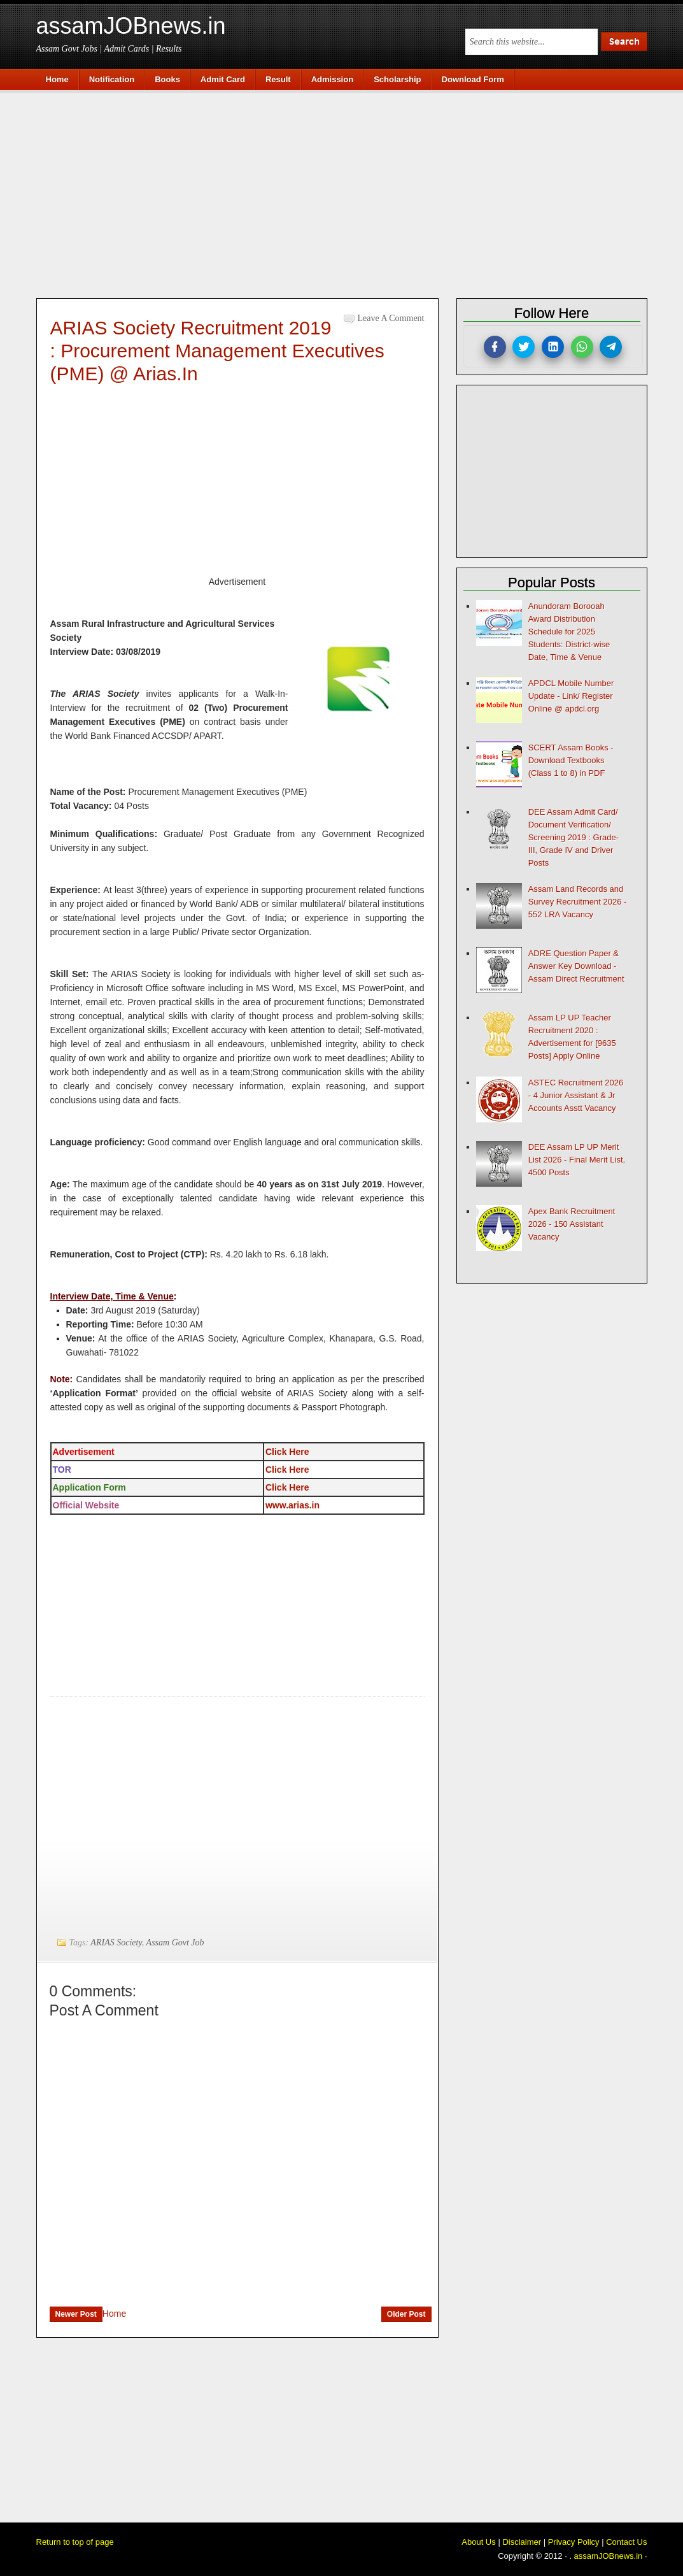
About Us (478, 2542)
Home (114, 2313)
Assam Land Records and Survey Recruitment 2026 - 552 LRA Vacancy (577, 901)
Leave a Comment (391, 318)
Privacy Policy (574, 2542)
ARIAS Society (115, 1942)
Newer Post (76, 2314)
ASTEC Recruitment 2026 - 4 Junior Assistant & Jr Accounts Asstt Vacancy (576, 1095)
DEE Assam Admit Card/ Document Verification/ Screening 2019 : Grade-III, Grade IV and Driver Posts (573, 837)
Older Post (406, 2314)
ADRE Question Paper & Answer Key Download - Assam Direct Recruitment (576, 966)
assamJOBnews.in (131, 26)
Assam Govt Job (175, 1942)
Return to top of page (75, 2542)
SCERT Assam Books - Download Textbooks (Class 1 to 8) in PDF (571, 760)
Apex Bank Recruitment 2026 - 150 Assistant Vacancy (572, 1223)
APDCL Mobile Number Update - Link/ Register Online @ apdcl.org (571, 695)
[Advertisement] (348, 192)
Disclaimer (521, 2542)
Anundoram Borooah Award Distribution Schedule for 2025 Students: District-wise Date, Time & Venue (569, 631)
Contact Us (626, 2542)
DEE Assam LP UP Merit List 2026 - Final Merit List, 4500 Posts (576, 1159)
